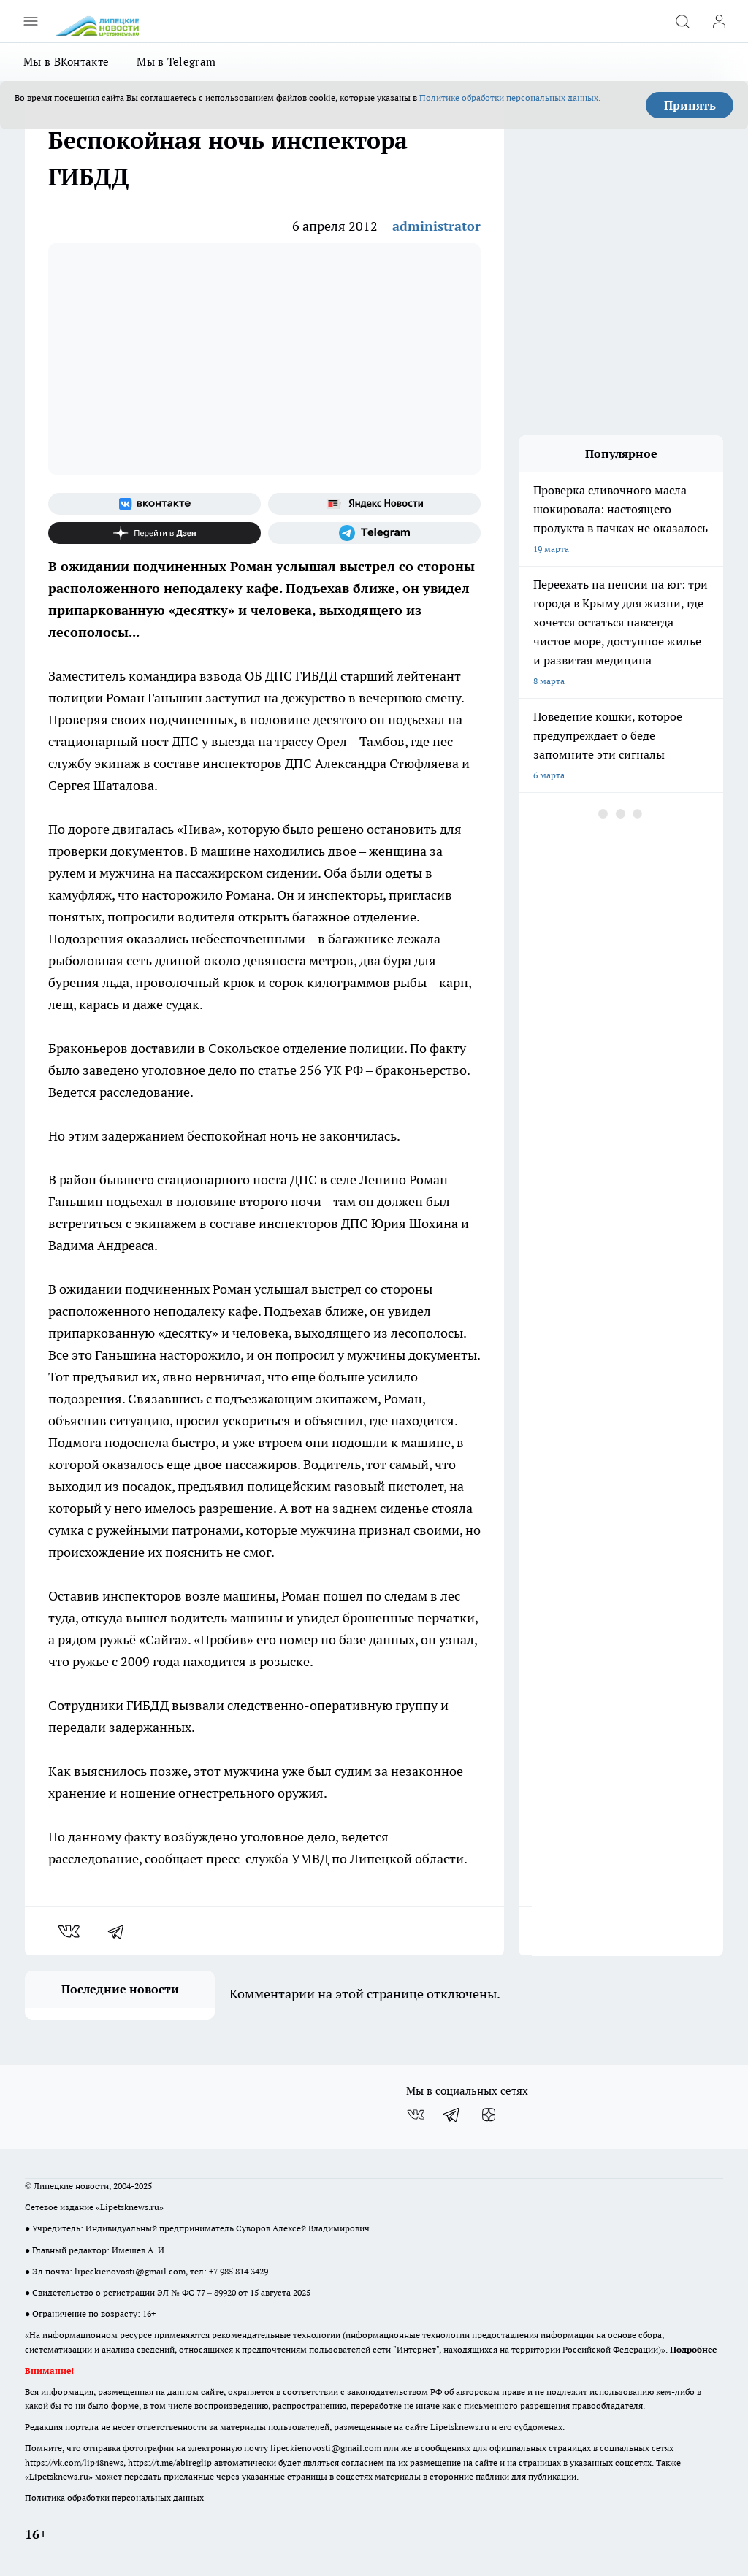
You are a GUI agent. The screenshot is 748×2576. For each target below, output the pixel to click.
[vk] (70, 1931)
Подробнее (693, 2349)
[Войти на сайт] (718, 21)
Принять (690, 105)
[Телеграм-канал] (374, 533)
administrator (436, 226)
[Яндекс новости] (374, 504)
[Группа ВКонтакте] (154, 504)
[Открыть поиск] (682, 21)
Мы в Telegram (176, 62)
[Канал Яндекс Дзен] (154, 533)
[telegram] (120, 1931)
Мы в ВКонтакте (66, 62)
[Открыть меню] (30, 21)
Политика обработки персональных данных (114, 2497)
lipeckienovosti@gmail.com (130, 2271)
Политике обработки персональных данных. (509, 97)
